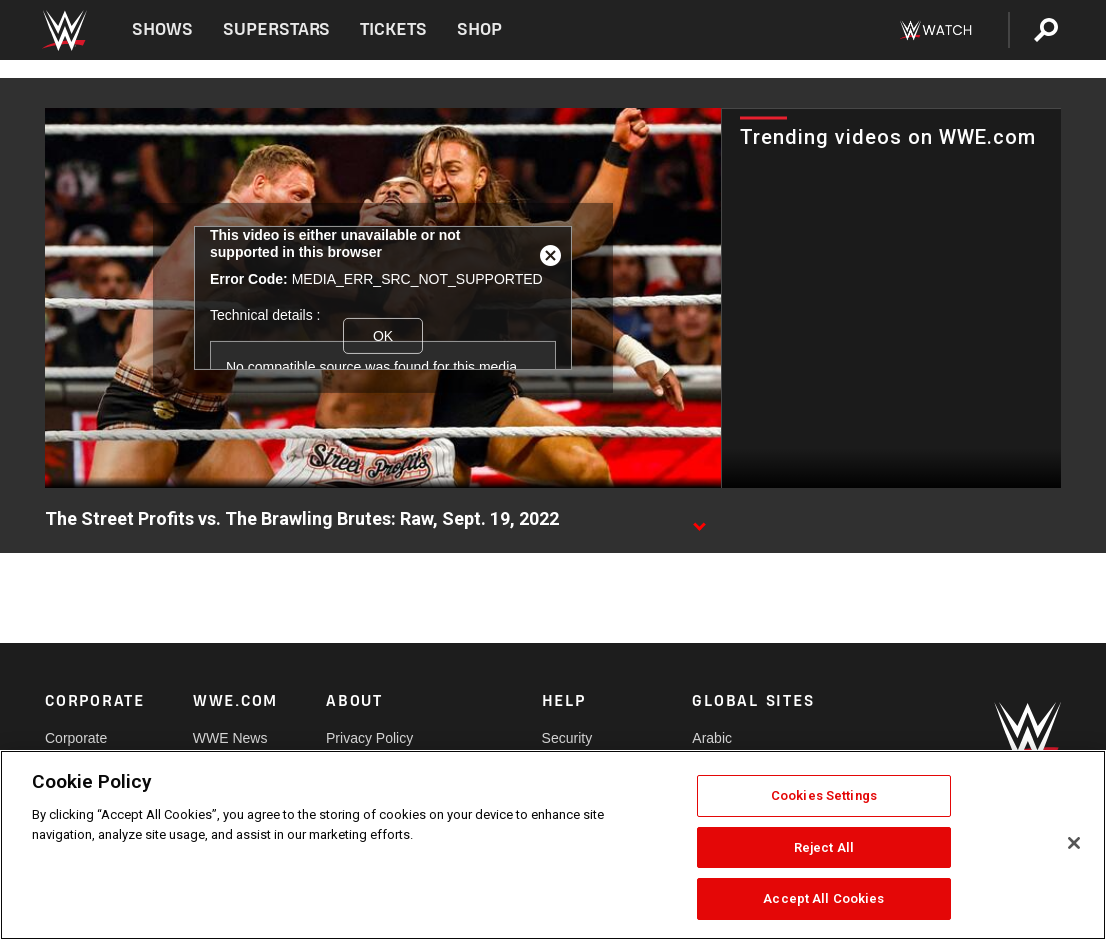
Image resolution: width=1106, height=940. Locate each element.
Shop (479, 29)
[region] (553, 845)
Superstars (277, 29)
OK (383, 336)
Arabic (712, 738)
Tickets (393, 29)
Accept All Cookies (823, 898)
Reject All (824, 847)
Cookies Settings (824, 795)
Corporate (76, 738)
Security (567, 738)
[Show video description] (699, 520)
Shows (162, 29)
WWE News (230, 738)
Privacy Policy (369, 738)
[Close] (1074, 843)
